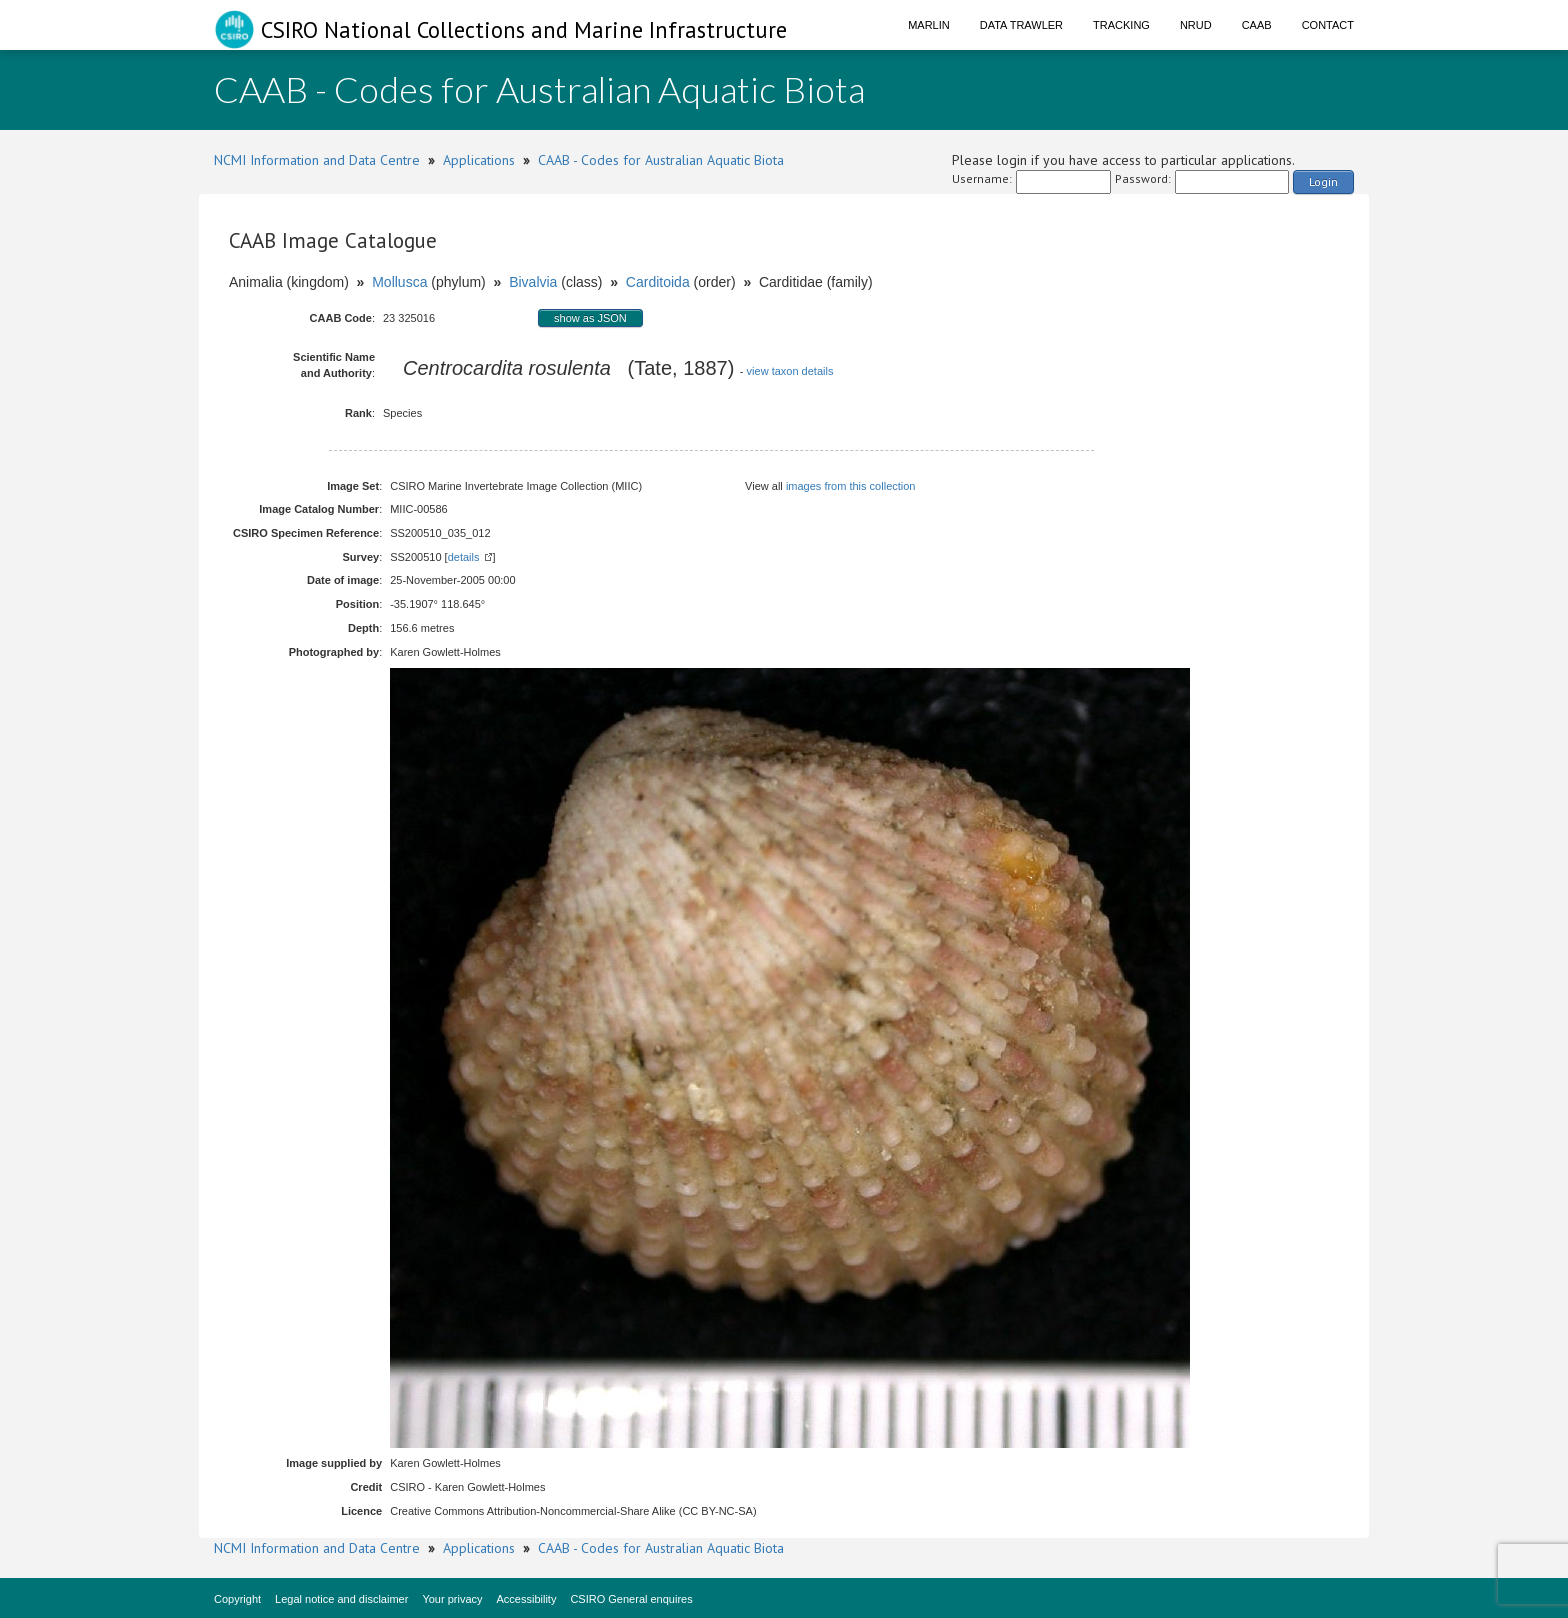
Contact (1328, 25)
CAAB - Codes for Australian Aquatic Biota (661, 160)
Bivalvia (533, 282)
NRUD (1196, 25)
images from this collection (851, 486)
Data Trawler (1021, 25)
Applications (479, 160)
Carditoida (658, 282)
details (464, 557)
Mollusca (399, 282)
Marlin (929, 25)
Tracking (1121, 25)
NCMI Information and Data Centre (317, 160)
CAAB (1257, 25)
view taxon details (790, 371)
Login (1323, 181)
